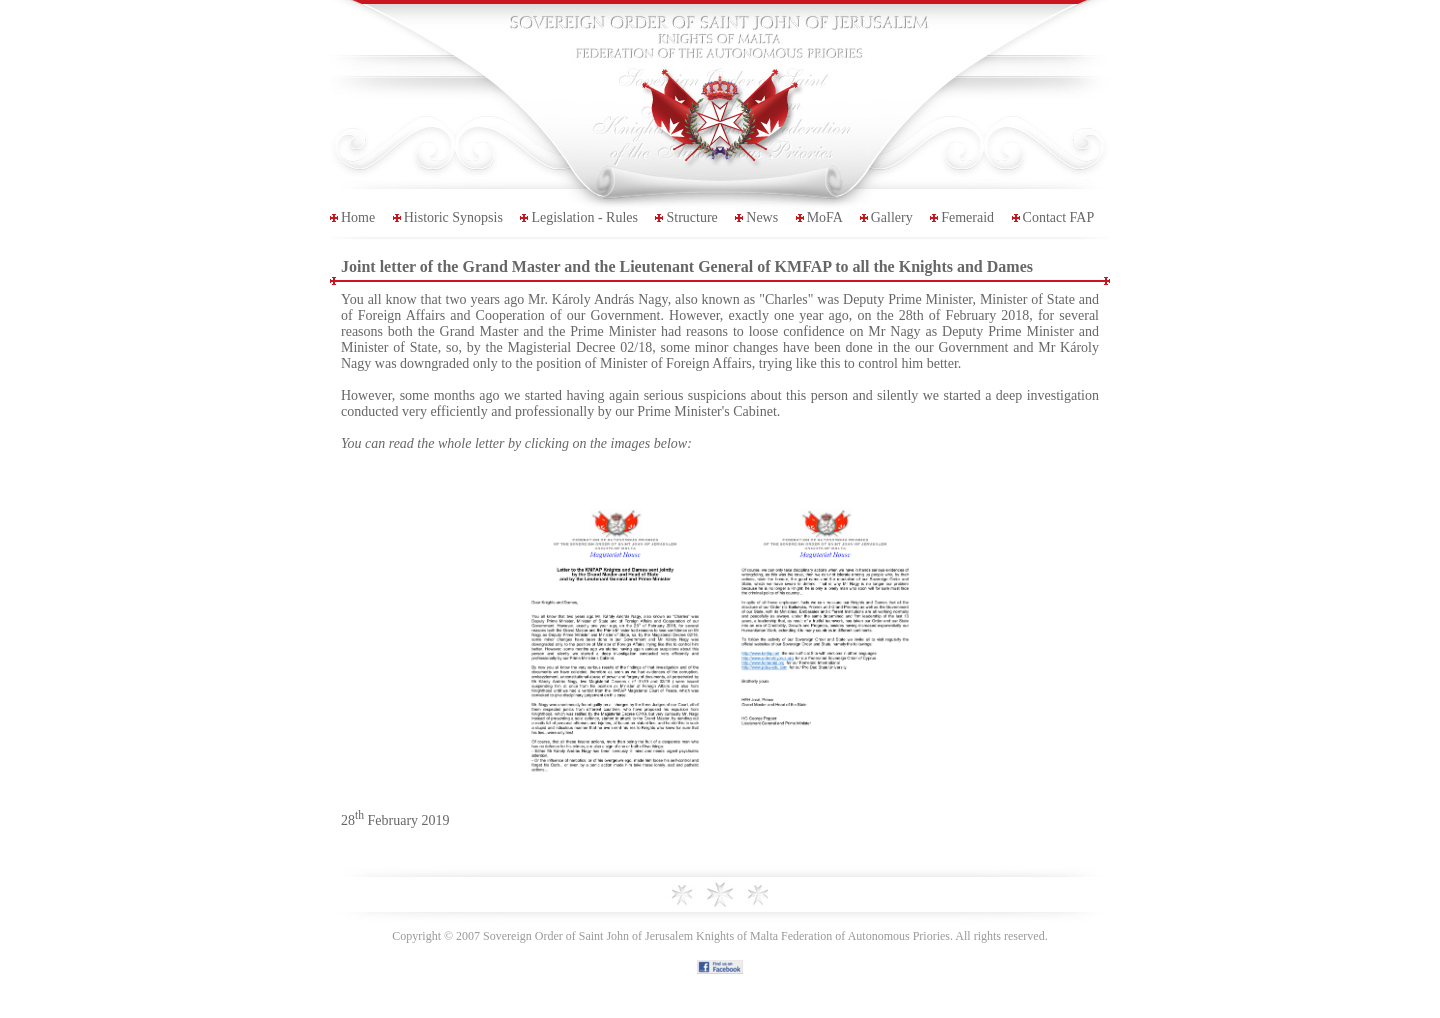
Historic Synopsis (453, 217)
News (762, 217)
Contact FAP (1059, 217)
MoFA (825, 217)
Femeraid (967, 217)
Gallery (892, 217)
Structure (691, 217)
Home (358, 217)
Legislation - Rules (584, 217)
